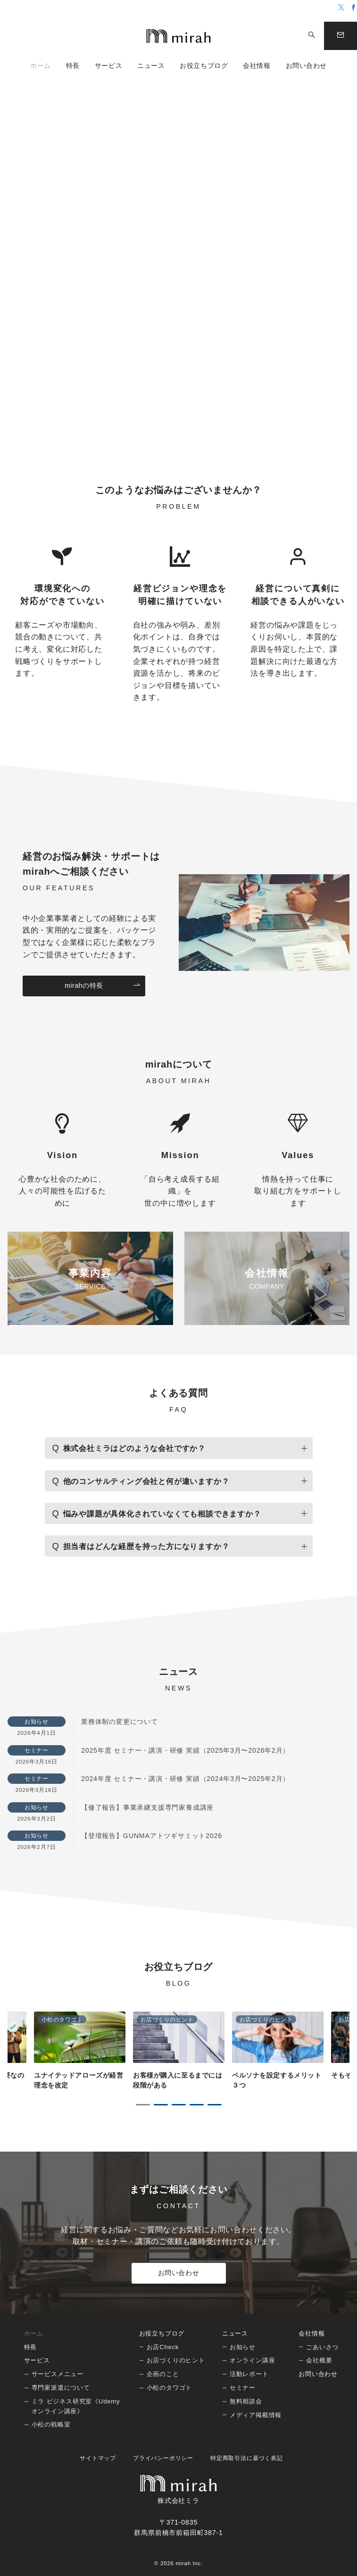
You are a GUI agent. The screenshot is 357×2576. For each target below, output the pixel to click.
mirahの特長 (103, 986)
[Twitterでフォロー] (341, 7)
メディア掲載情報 (256, 2415)
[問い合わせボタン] (340, 36)
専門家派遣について (61, 2387)
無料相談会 (246, 2401)
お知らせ (243, 2347)
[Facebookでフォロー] (353, 7)
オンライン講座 (252, 2360)
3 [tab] (179, 2104)
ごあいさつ (322, 2347)
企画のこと (163, 2373)
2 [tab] (161, 2104)
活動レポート (249, 2373)
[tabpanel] (178, 2051)
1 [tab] (143, 2104)
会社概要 (319, 2360)
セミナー (243, 2387)
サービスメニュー (57, 2373)
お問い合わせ (178, 2273)
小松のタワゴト (169, 2387)
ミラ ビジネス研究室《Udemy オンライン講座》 (76, 2406)
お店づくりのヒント (176, 2360)
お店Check (163, 2347)
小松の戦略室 (51, 2424)
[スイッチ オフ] (311, 36)
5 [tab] (215, 2104)
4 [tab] (197, 2104)
